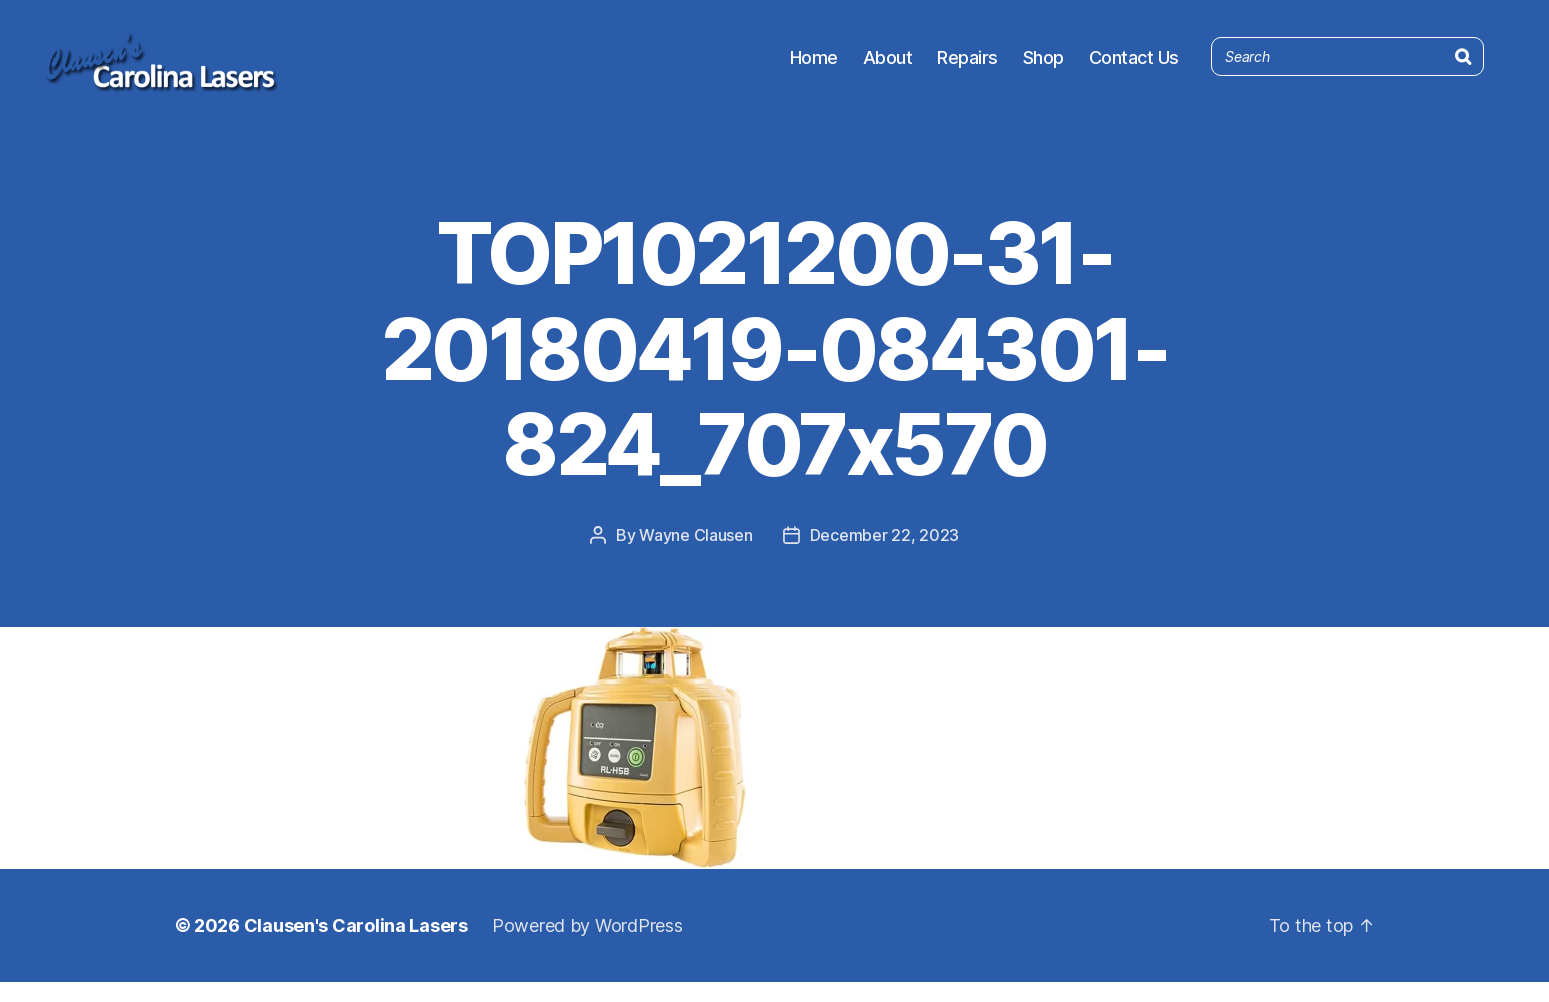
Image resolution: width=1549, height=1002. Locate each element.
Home (814, 67)
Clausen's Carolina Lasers (356, 945)
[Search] (1463, 62)
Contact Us (1134, 67)
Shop (1043, 67)
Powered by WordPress (587, 945)
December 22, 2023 (884, 555)
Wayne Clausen (696, 555)
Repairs (967, 67)
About (888, 67)
